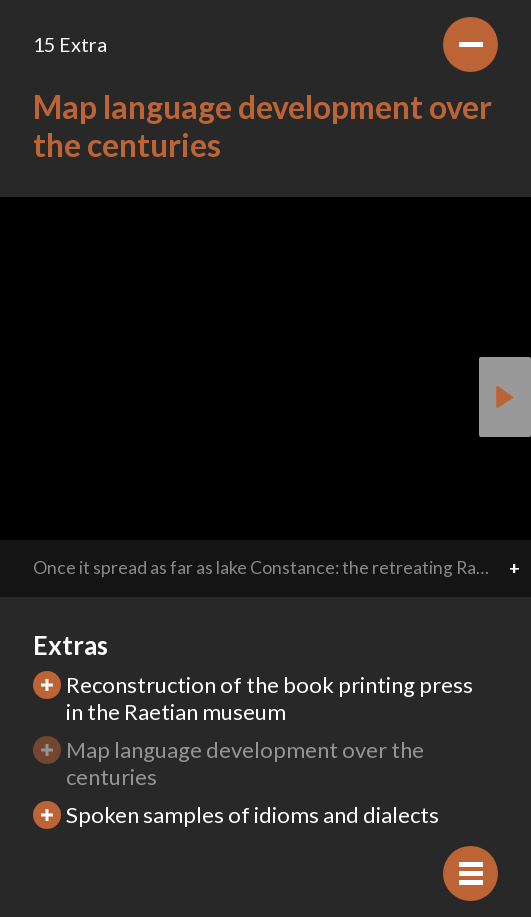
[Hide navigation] (470, 873)
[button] (505, 397)
